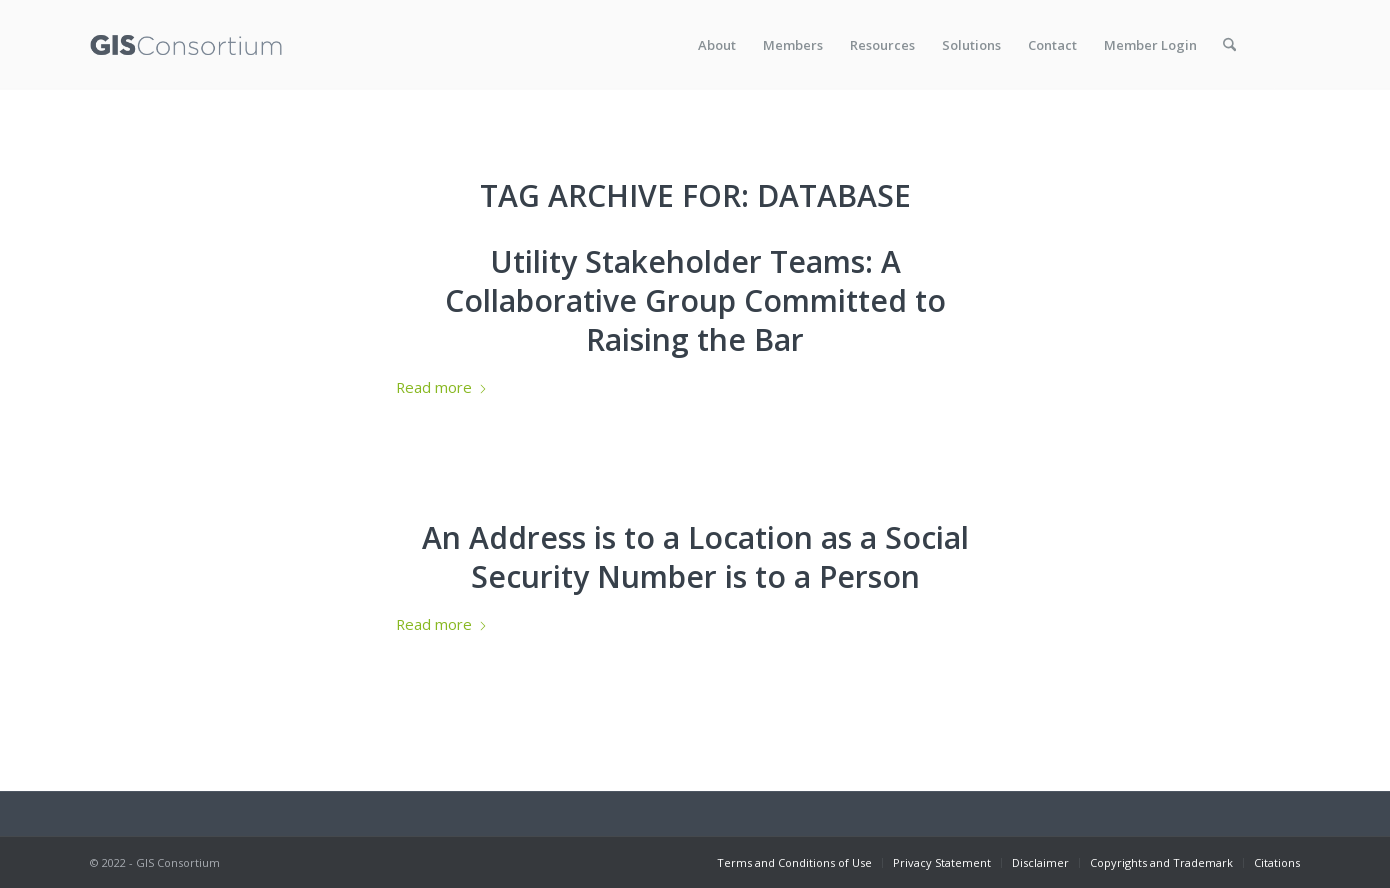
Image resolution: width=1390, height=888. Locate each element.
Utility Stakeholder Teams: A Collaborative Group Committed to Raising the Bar (695, 300)
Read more (442, 387)
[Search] (1229, 45)
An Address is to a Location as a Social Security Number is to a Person (695, 557)
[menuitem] (717, 45)
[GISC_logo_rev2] (186, 45)
